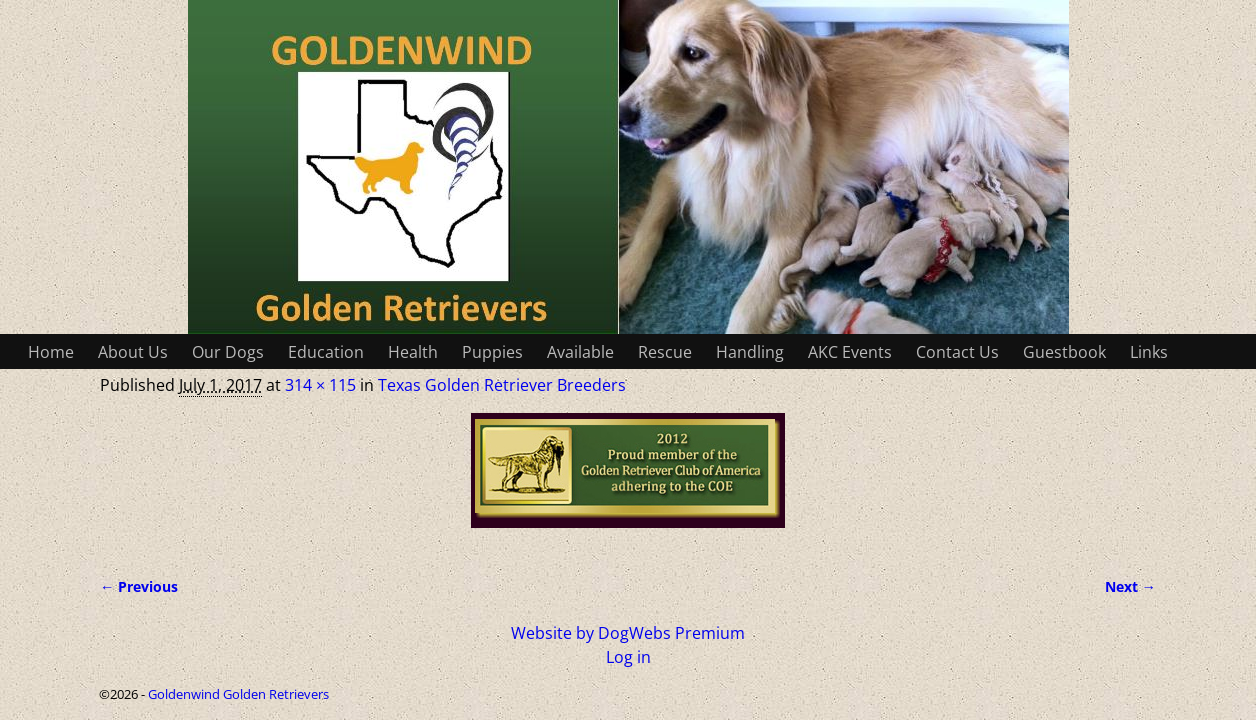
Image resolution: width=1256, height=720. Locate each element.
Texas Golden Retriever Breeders (502, 385)
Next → (1130, 586)
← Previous (139, 586)
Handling (750, 352)
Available (580, 352)
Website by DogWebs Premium (628, 633)
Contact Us (957, 352)
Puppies (492, 352)
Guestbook (1064, 352)
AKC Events (850, 352)
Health (413, 352)
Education (326, 352)
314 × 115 (320, 385)
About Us (133, 352)
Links (1149, 352)
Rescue (665, 352)
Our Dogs (228, 352)
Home (51, 352)
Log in (628, 657)
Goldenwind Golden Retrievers (238, 694)
